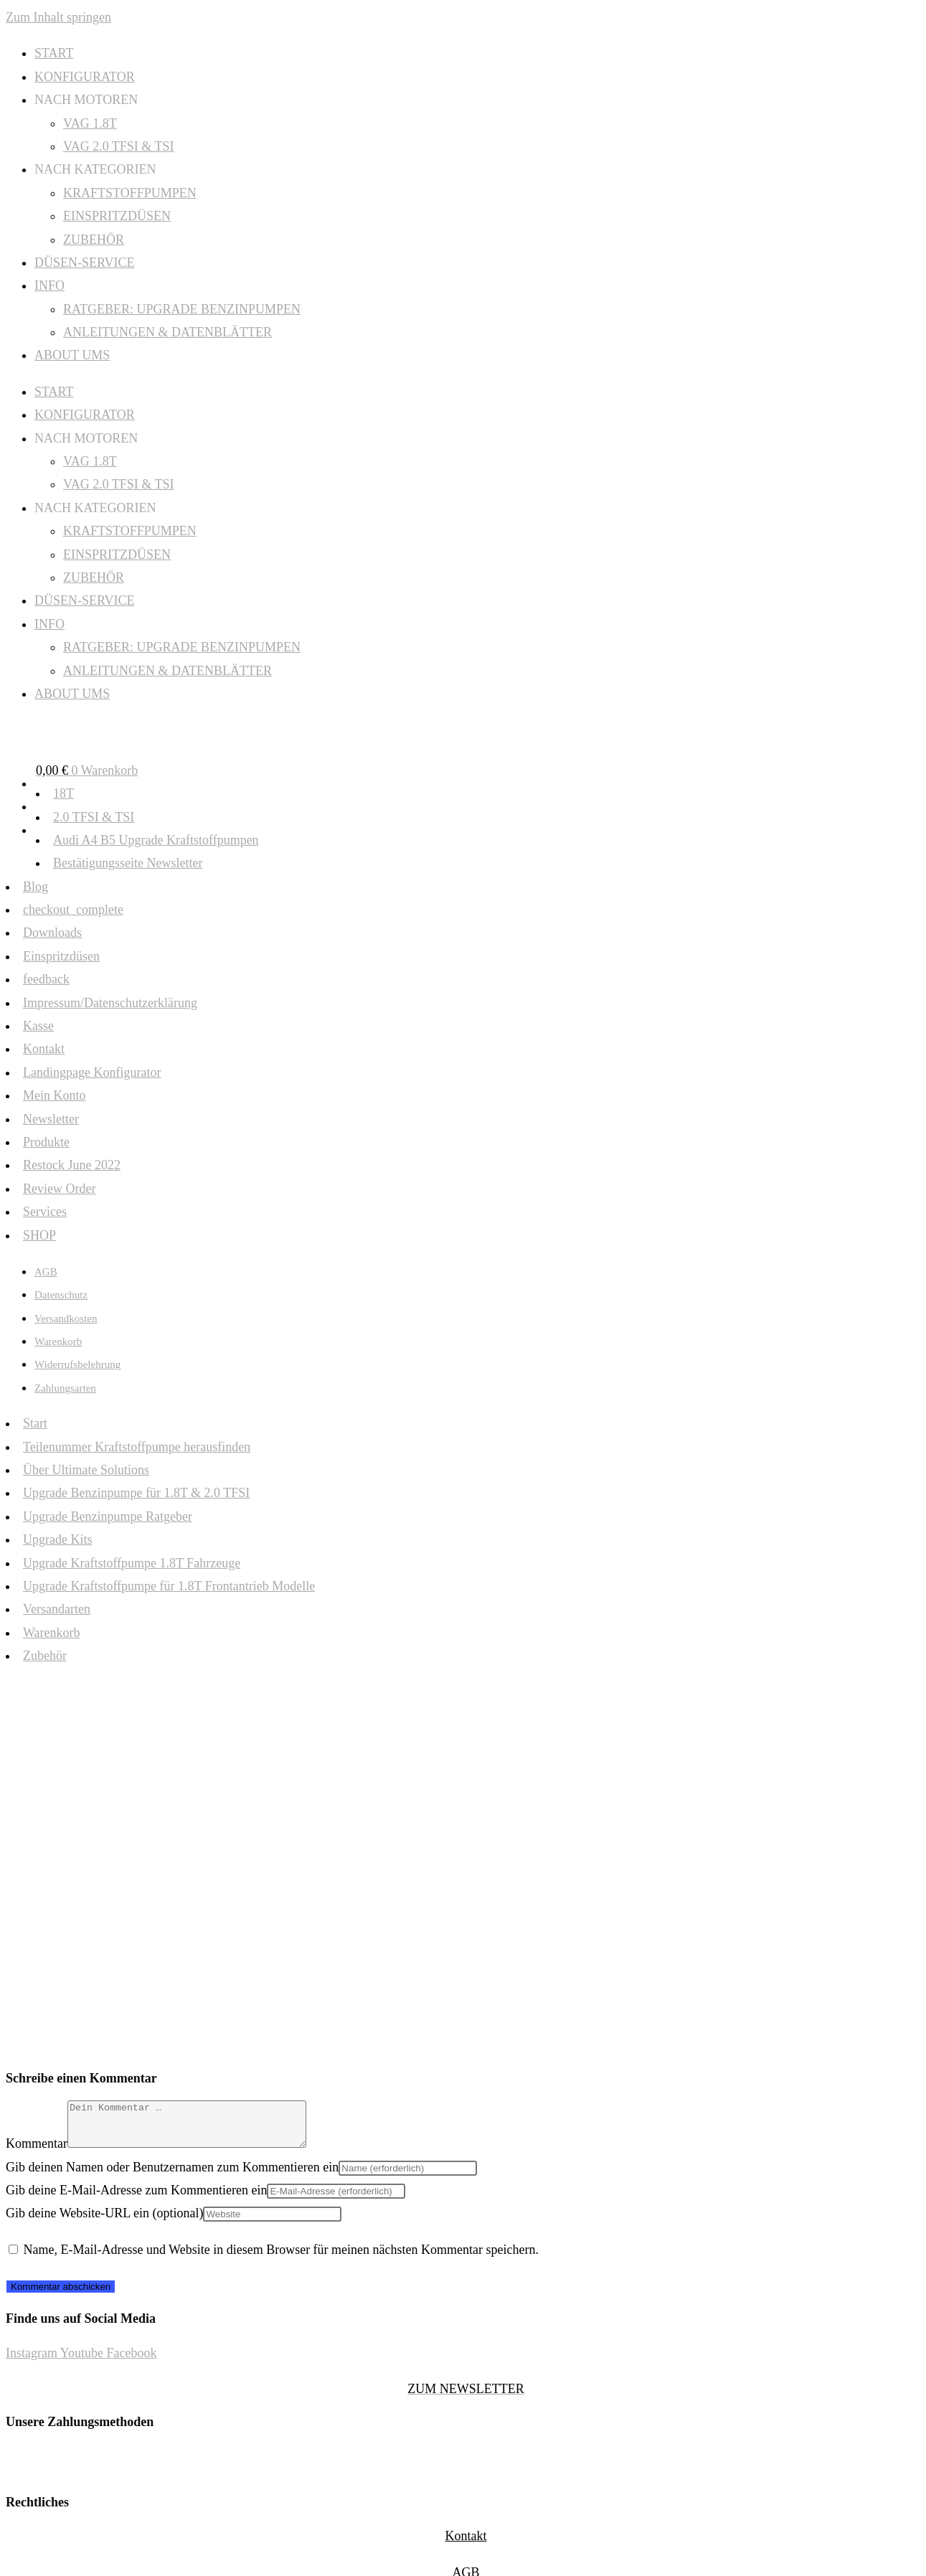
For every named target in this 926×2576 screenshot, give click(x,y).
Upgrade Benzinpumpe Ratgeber (107, 1516)
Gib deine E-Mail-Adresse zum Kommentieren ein (136, 2199)
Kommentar (36, 2152)
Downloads (52, 932)
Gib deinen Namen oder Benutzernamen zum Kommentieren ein (172, 2176)
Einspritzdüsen (61, 956)
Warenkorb (58, 1341)
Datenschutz (61, 1295)
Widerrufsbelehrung (77, 1364)
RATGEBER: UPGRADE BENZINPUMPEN (182, 309)
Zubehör (45, 1655)
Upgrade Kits (57, 1539)
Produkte (46, 1142)
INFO (49, 285)
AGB (45, 1272)
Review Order (59, 1188)
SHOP (39, 1235)
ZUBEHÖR (93, 239)
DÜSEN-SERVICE (84, 262)
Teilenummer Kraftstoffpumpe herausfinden (136, 1447)
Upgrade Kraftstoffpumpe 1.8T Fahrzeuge (131, 1563)
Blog (35, 886)
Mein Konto (54, 1095)
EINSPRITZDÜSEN (117, 216)
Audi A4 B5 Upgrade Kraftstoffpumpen (156, 840)
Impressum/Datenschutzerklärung (110, 1003)
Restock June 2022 (72, 1165)
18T (63, 793)
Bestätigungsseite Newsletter (127, 863)
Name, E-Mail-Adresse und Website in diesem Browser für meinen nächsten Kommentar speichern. (281, 2258)
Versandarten (56, 1609)
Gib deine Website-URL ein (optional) (104, 2221)
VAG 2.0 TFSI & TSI (118, 146)
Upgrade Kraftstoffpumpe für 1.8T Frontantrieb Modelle (169, 1586)
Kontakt (44, 1049)
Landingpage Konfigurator (92, 1072)
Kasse (38, 1026)
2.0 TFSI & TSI (93, 817)
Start (35, 1423)
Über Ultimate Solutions (86, 1470)
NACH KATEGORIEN (95, 169)
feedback (46, 979)
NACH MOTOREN (86, 100)
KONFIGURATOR (84, 77)
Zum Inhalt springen (58, 17)
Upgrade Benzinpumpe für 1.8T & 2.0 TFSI (136, 1493)
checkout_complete (73, 909)
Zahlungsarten (65, 1388)
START (53, 53)
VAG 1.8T (90, 123)
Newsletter (51, 1119)
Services (45, 1211)
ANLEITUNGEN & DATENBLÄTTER (167, 332)
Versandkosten (65, 1318)
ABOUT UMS (72, 355)
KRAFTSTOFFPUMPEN (130, 193)
